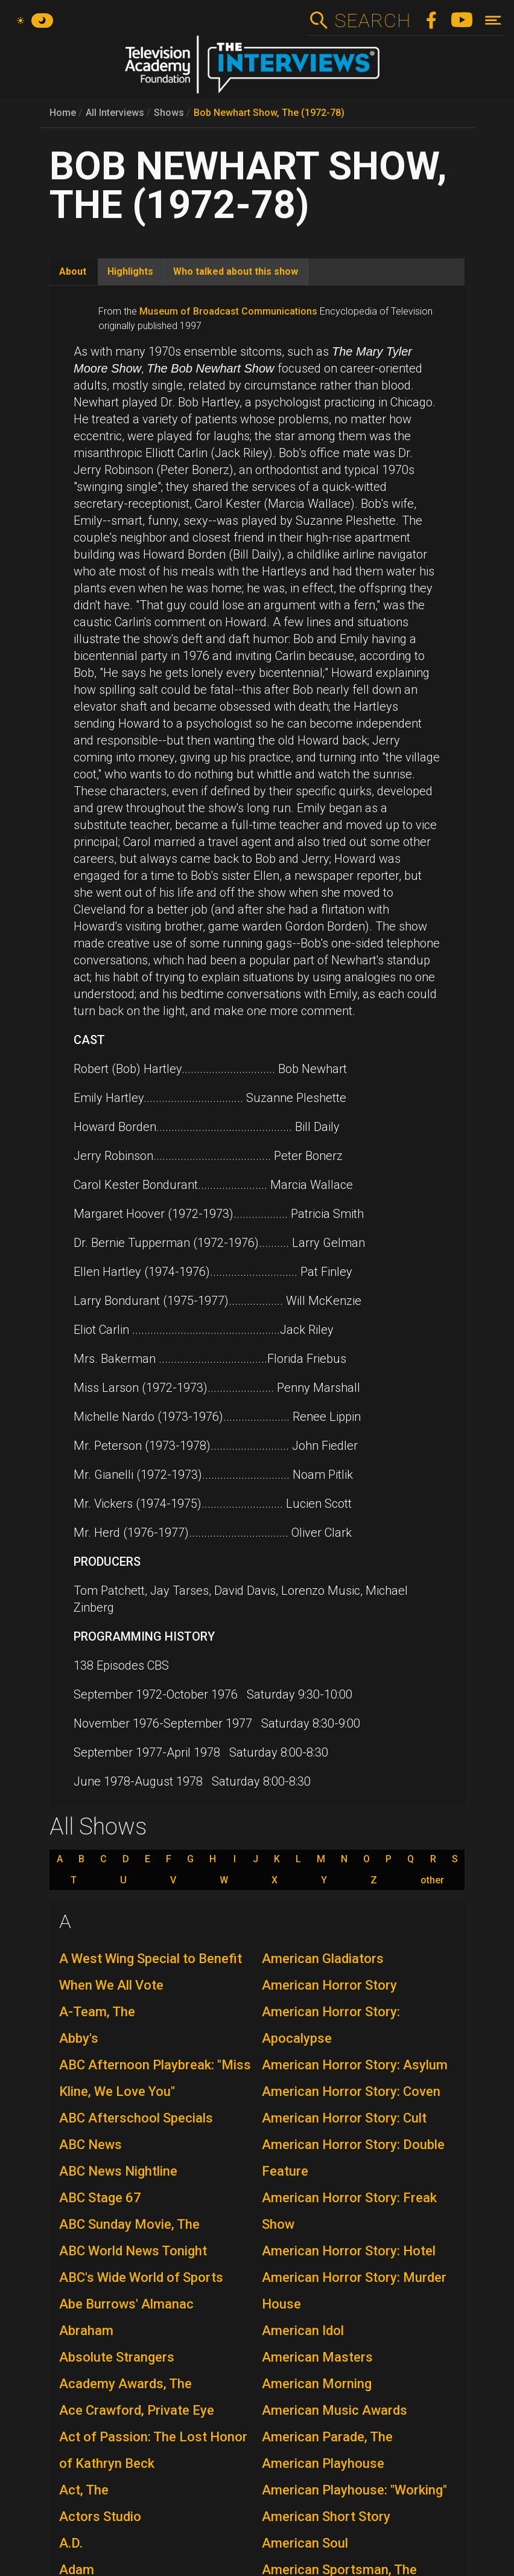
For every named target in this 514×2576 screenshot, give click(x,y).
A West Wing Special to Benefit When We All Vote (150, 1972)
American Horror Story (329, 1985)
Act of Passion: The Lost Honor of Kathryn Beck (153, 2450)
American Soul (305, 2543)
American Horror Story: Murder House (354, 2291)
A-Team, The (97, 2011)
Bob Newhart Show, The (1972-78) (269, 112)
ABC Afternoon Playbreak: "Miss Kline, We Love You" (155, 2078)
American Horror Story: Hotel (349, 2250)
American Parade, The (327, 2436)
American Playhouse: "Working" (354, 2490)
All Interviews (115, 112)
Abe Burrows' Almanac (126, 2304)
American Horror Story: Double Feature (353, 2158)
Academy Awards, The (125, 2383)
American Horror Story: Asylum (355, 2064)
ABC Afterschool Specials (136, 2118)
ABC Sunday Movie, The (129, 2224)
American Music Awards (334, 2410)
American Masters (317, 2357)
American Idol (303, 2330)
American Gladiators (323, 1958)
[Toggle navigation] (493, 20)
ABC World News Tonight (133, 2250)
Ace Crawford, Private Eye (136, 2410)
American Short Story (326, 2516)
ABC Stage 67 (100, 2197)
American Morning (317, 2383)
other (432, 1880)
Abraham (86, 2330)
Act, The (84, 2490)
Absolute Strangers (116, 2357)
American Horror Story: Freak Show (349, 2211)
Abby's (78, 2038)
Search (372, 20)
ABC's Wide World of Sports (141, 2277)
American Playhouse (323, 2463)
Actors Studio (100, 2516)
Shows (169, 112)
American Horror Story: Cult (344, 2118)
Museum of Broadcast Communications (228, 311)
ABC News (90, 2144)
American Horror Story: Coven (351, 2091)
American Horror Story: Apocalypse (331, 2025)
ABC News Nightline (118, 2171)
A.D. (71, 2543)
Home (62, 112)
